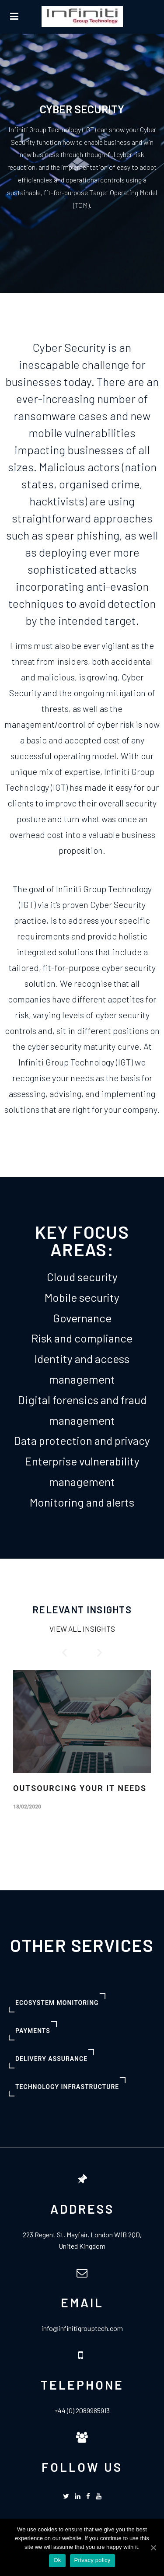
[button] (64, 1652)
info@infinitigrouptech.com (82, 2328)
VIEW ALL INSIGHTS (82, 1628)
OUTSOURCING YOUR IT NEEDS (80, 1788)
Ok (57, 2560)
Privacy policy (92, 2560)
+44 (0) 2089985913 (82, 2410)
